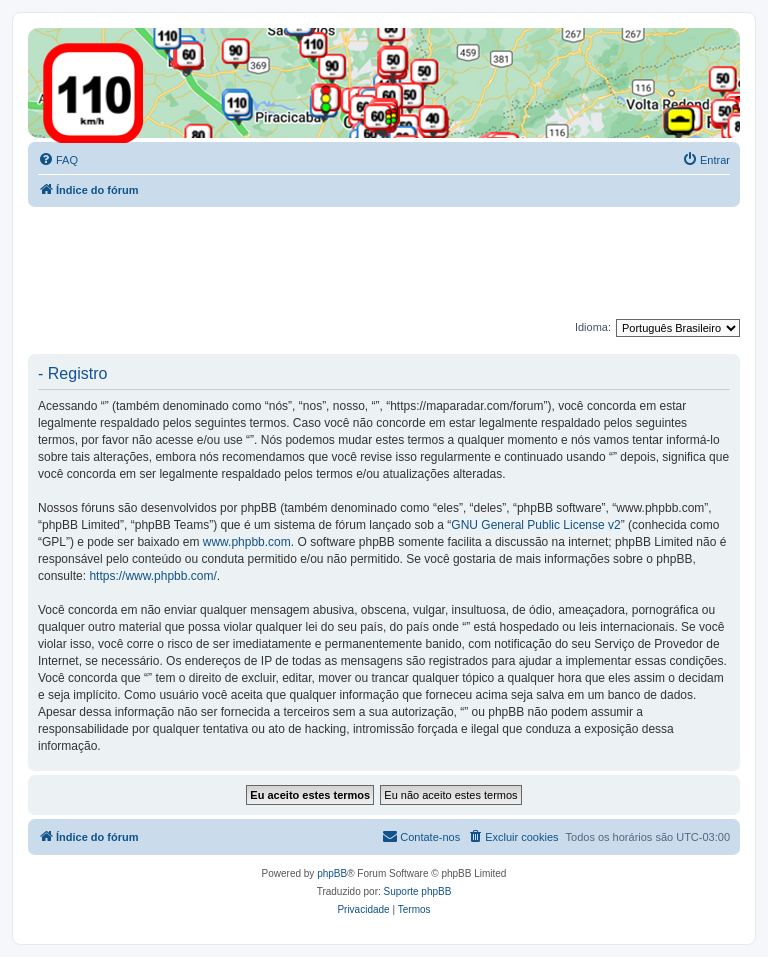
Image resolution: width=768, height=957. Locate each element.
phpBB (332, 873)
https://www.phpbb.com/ (152, 576)
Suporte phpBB (418, 891)
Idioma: (593, 327)
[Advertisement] (392, 262)
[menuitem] (58, 160)
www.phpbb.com (247, 542)
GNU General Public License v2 (535, 525)
